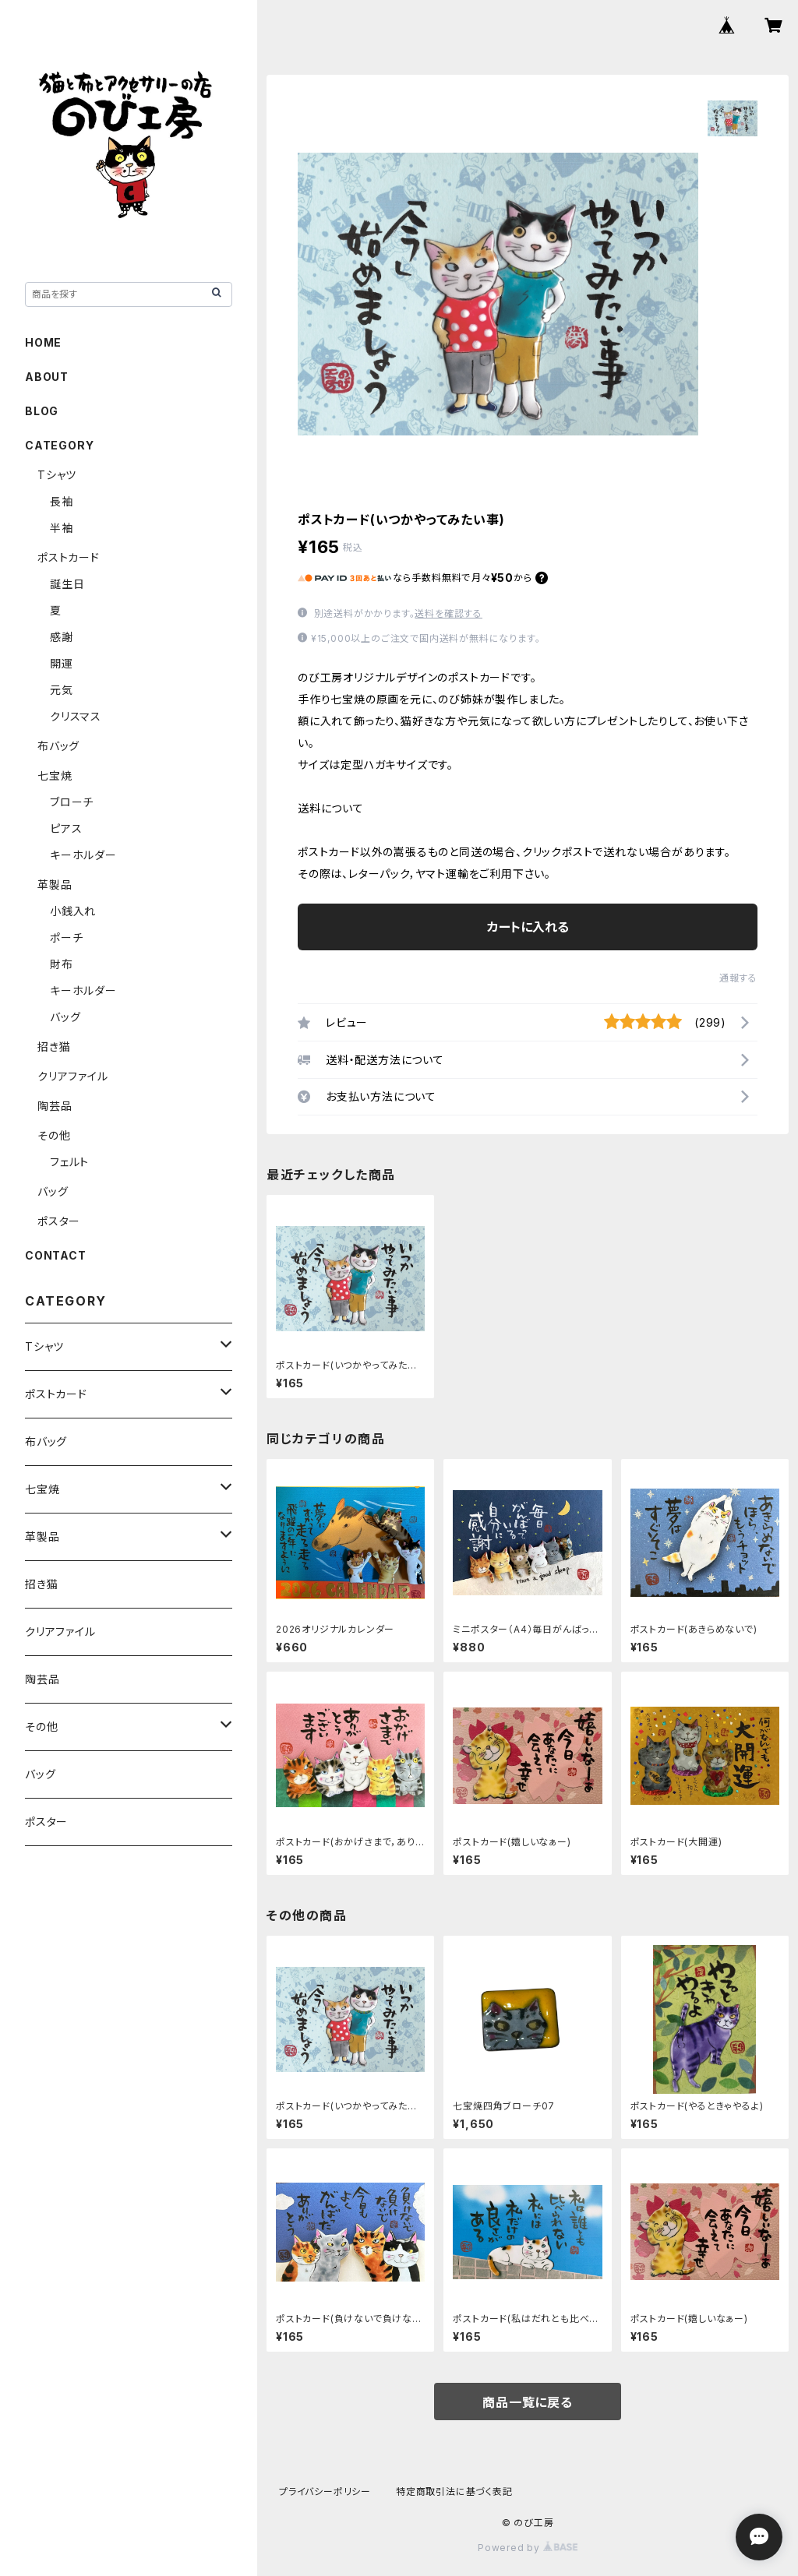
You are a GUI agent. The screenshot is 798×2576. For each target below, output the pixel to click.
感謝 (61, 636)
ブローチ (72, 802)
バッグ (65, 1017)
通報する (738, 978)
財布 (61, 964)
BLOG (41, 411)
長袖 (61, 501)
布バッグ (58, 745)
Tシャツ (56, 474)
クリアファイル (72, 1076)
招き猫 (53, 1046)
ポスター (58, 1221)
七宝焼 (54, 775)
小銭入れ (73, 911)
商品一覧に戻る (527, 2402)
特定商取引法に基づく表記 (454, 2491)
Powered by (527, 2547)
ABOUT (47, 376)
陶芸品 (54, 1105)
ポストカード (68, 557)
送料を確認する (448, 613)
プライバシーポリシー (325, 2491)
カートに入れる (528, 927)
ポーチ (66, 937)
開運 (61, 663)
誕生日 (67, 583)
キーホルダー (83, 855)
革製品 (54, 884)
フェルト (69, 1161)
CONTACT (56, 1255)
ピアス (66, 828)
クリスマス (75, 716)
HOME (43, 342)
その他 (53, 1135)
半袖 (61, 527)
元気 (61, 689)
